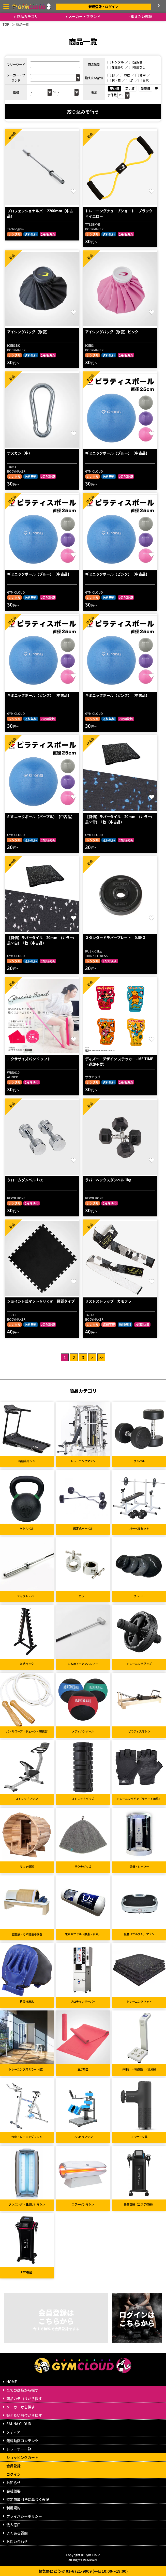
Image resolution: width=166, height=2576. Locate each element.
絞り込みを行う (83, 111)
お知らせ (13, 2482)
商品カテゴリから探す (24, 2398)
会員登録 (13, 2465)
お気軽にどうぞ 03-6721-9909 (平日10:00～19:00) (83, 2571)
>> (101, 1357)
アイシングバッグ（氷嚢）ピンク (111, 331)
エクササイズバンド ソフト (29, 1058)
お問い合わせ (17, 2541)
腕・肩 (114, 80)
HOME (11, 2381)
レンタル (116, 62)
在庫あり (116, 67)
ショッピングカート (22, 2457)
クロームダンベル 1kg (24, 1179)
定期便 (135, 62)
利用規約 (13, 2507)
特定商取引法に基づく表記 (27, 2499)
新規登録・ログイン (103, 6)
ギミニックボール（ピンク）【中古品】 (117, 573)
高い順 (129, 88)
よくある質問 (17, 2532)
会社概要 (13, 2490)
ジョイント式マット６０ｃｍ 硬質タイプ (41, 1301)
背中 (140, 75)
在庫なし (137, 67)
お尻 (144, 80)
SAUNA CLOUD (18, 2423)
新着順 (145, 88)
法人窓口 (13, 2524)
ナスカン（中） (19, 452)
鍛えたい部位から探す (24, 2415)
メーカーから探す (20, 2406)
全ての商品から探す (22, 2390)
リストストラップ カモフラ (108, 1301)
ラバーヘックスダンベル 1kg (108, 1179)
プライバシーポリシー (24, 2516)
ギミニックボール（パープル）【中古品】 (40, 816)
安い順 (114, 88)
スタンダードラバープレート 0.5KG (115, 937)
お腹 (125, 75)
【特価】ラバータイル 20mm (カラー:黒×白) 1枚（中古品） (40, 940)
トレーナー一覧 (18, 2448)
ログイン (13, 2474)
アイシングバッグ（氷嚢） (28, 331)
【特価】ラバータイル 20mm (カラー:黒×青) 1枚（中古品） (118, 819)
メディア (13, 2432)
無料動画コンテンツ (22, 2440)
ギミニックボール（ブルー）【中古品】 (117, 452)
